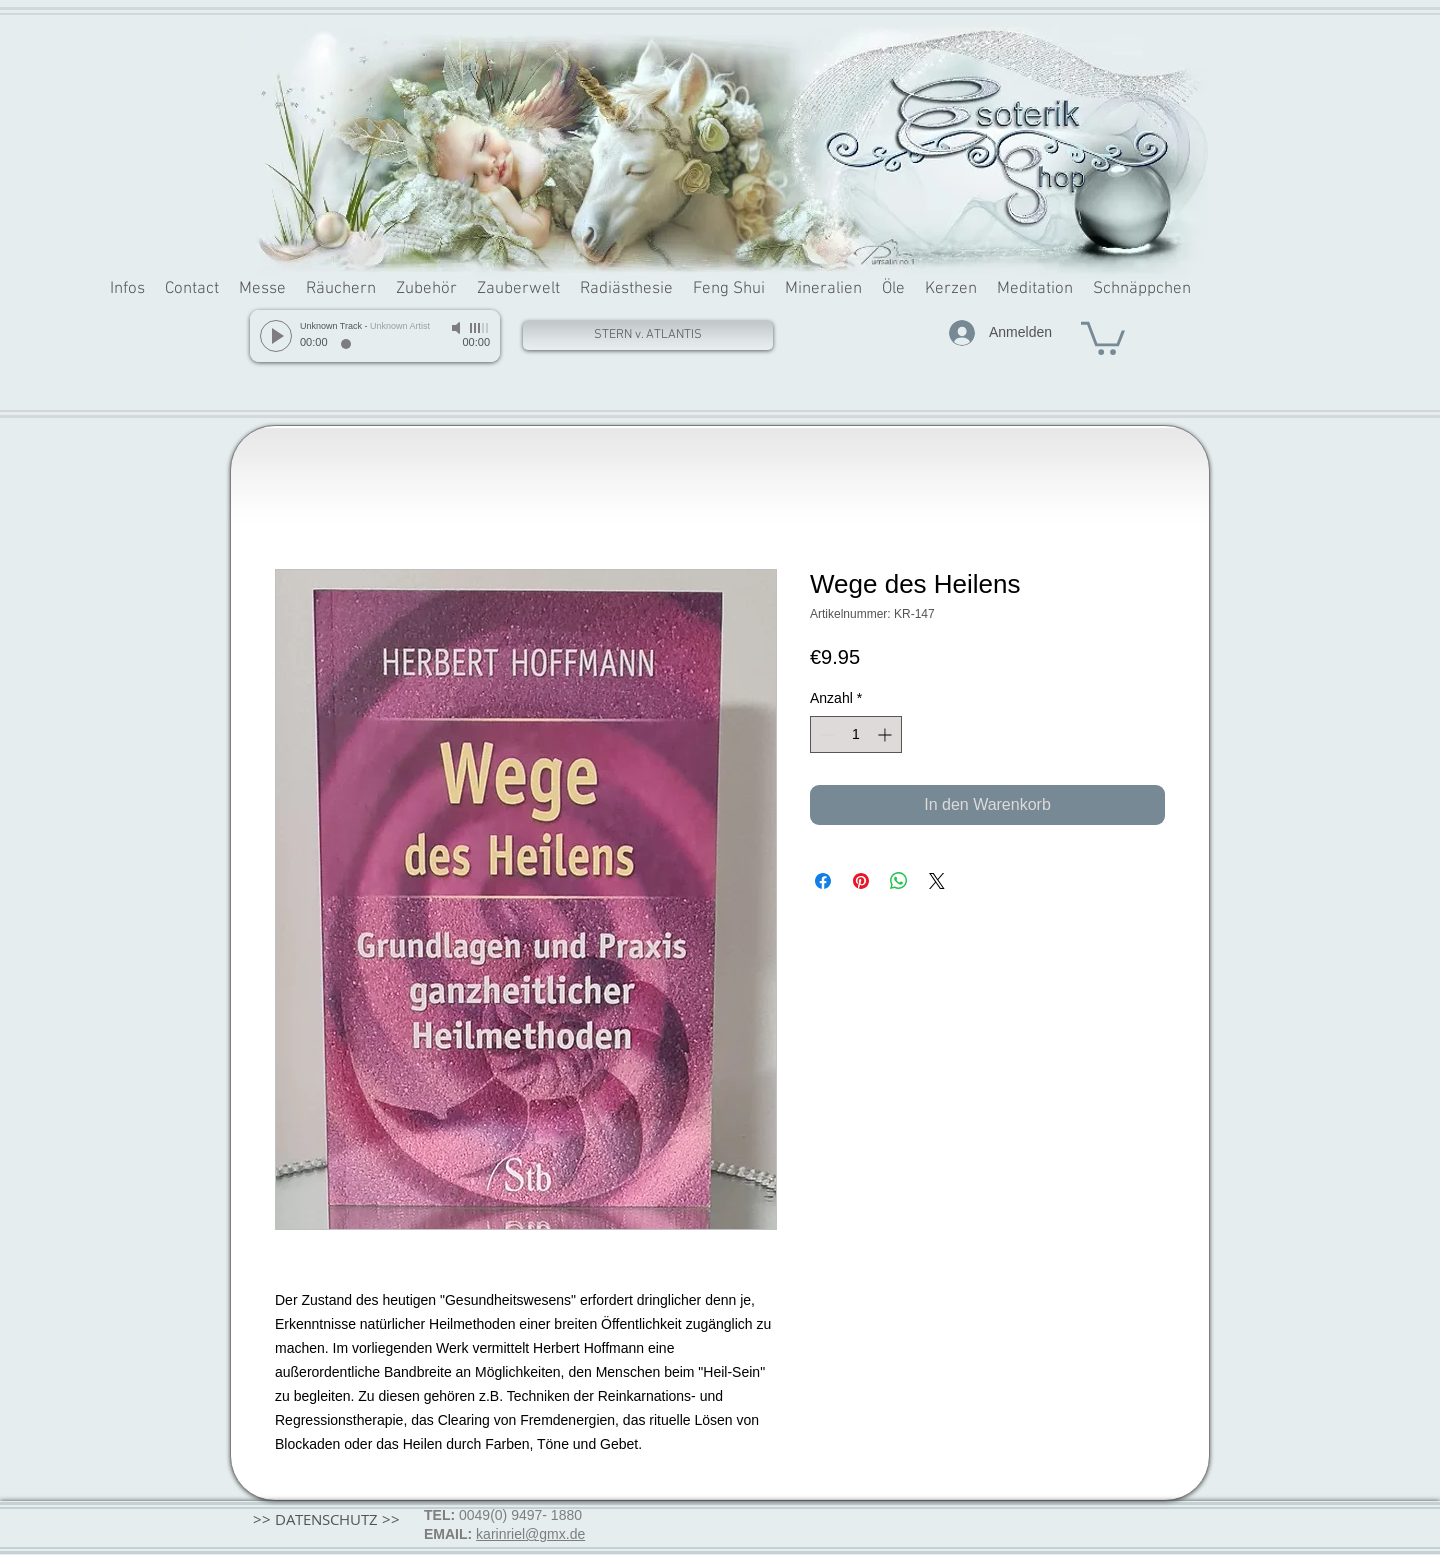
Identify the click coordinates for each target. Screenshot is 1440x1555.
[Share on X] (937, 881)
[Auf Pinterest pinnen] (861, 881)
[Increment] (886, 734)
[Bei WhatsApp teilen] (899, 881)
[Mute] (458, 328)
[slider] (480, 328)
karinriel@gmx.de (530, 1534)
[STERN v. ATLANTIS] (648, 335)
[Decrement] (825, 734)
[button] (1103, 336)
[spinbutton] (856, 734)
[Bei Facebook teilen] (823, 881)
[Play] (276, 336)
